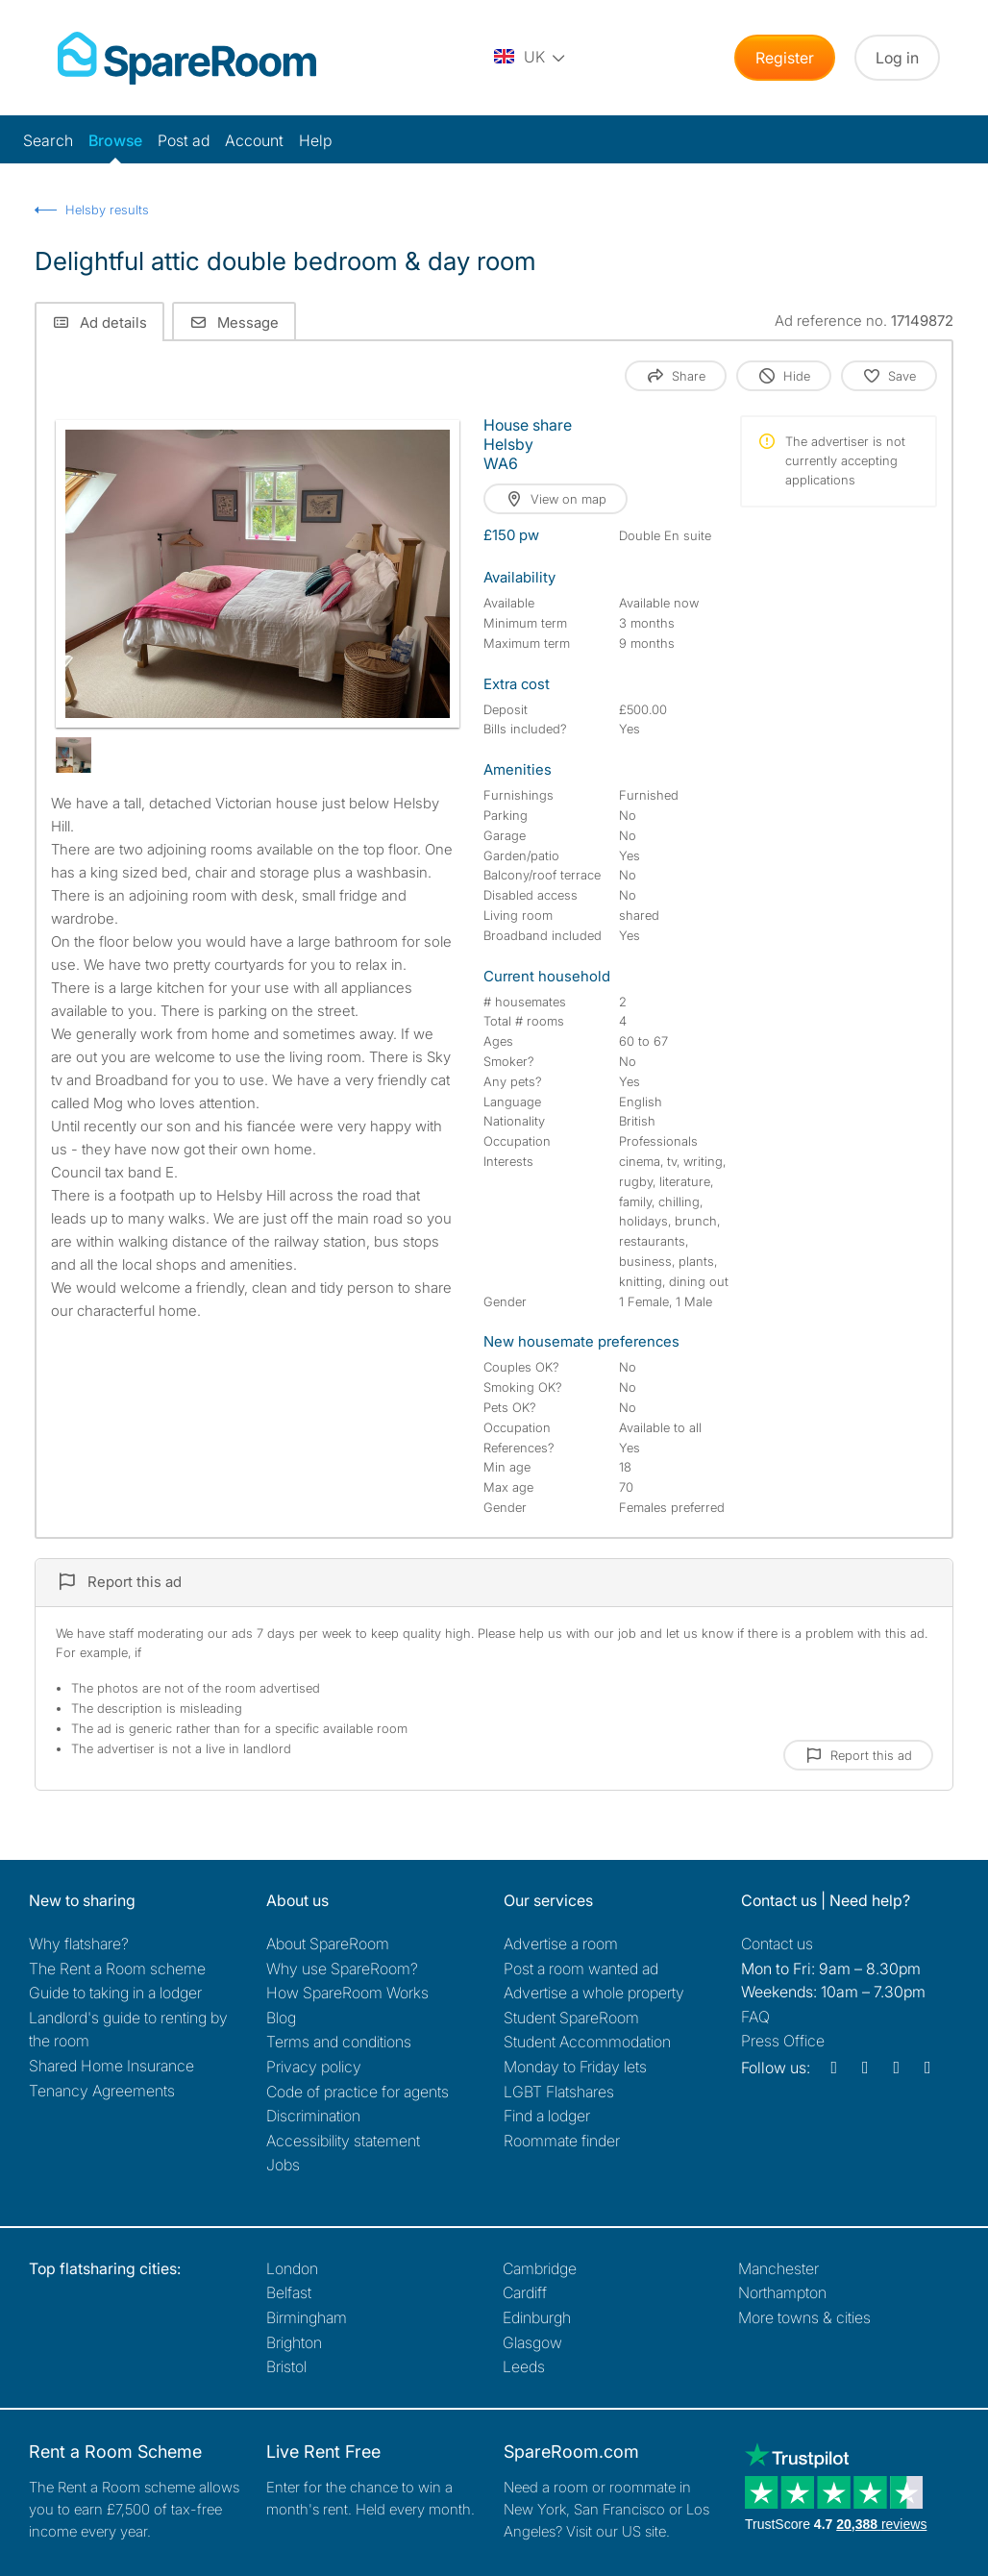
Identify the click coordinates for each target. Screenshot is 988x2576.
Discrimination (313, 2115)
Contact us (777, 1943)
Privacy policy (313, 2066)
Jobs (283, 2164)
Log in (897, 57)
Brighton (294, 2342)
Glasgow (532, 2342)
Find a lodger (547, 2115)
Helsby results (107, 209)
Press (783, 2040)
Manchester (778, 2268)
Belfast (288, 2292)
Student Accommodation (587, 2041)
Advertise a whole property (594, 1992)
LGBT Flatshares (559, 2091)
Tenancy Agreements (102, 2090)
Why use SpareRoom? (342, 1968)
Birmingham (306, 2317)
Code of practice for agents (357, 2091)
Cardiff (525, 2292)
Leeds (524, 2366)
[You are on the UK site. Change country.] (530, 57)
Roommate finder (562, 2140)
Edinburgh (537, 2317)
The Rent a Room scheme (117, 1968)
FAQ (755, 2016)
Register (784, 57)
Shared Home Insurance (111, 2065)
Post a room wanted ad (581, 1968)
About (327, 1943)
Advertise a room (561, 1943)
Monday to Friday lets (575, 2066)
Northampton (782, 2292)
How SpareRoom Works (347, 1992)
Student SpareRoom (571, 2017)
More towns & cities (804, 2317)
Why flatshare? (79, 1943)
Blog (281, 2017)
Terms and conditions (338, 2041)
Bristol (286, 2366)
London (292, 2268)
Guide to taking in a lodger (115, 1992)
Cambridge (540, 2268)
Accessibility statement (343, 2140)
